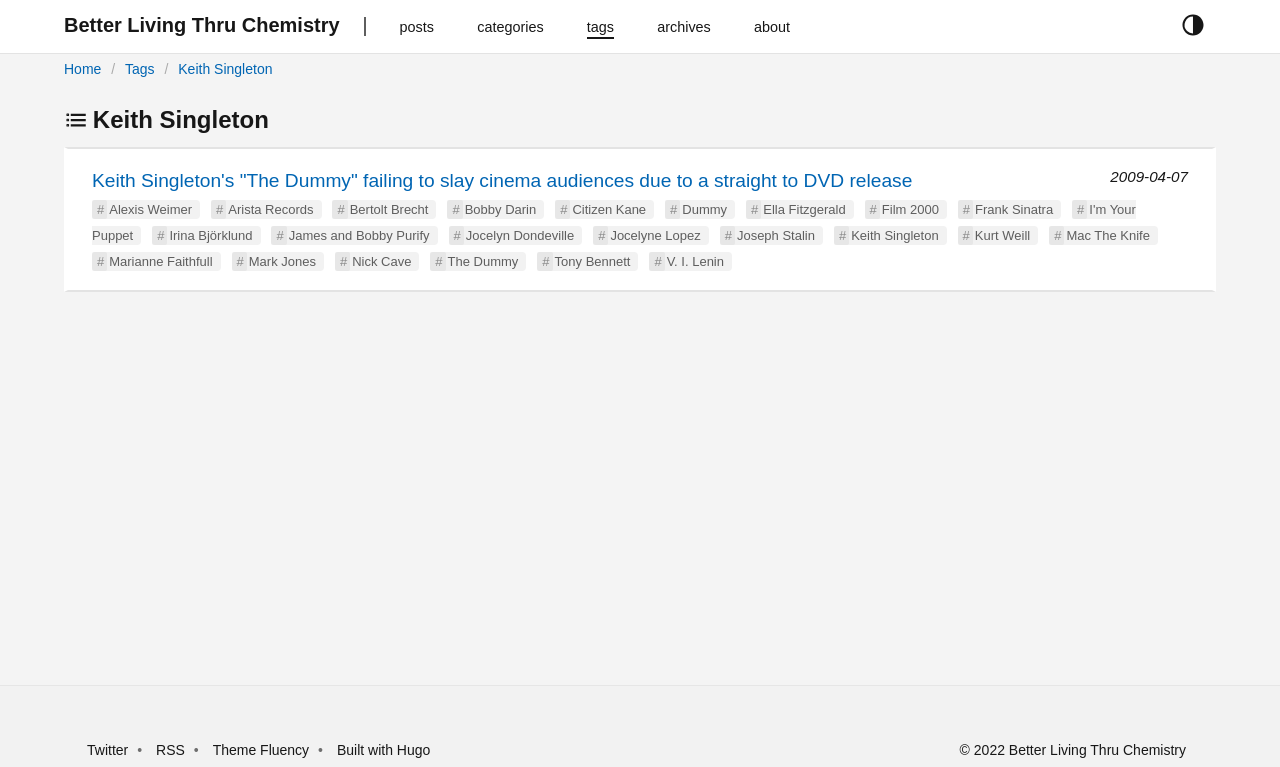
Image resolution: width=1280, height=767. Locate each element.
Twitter (107, 750)
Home (82, 69)
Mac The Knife (1108, 235)
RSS (170, 750)
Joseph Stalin (776, 235)
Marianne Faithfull (160, 261)
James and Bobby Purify (359, 235)
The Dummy (483, 261)
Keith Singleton (225, 69)
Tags (140, 69)
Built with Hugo (383, 750)
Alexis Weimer (150, 209)
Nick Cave (381, 261)
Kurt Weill (1002, 235)
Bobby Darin (501, 209)
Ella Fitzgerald (804, 209)
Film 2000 (910, 209)
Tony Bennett (593, 261)
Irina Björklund (210, 235)
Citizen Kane (609, 209)
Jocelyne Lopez (655, 235)
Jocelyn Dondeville (520, 235)
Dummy (704, 209)
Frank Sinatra (1014, 209)
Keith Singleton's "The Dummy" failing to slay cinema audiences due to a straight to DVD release (502, 180)
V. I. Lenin (695, 261)
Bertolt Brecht (389, 209)
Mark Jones (282, 261)
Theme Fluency (263, 750)
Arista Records (270, 209)
